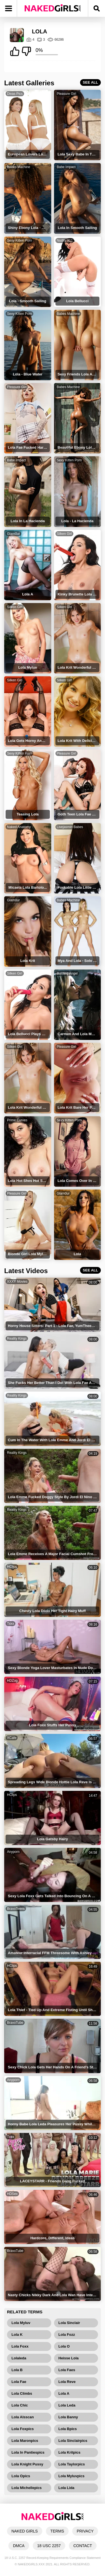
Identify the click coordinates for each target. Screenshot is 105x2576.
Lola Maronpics (24, 2441)
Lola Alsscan (22, 2417)
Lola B (17, 2370)
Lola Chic (19, 2405)
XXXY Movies (17, 1282)
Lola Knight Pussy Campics (27, 2465)
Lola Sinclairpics (73, 2441)
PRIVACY (85, 2531)
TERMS (57, 2531)
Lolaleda (18, 2358)
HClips (12, 1567)
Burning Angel (67, 973)
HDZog (12, 1681)
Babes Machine (18, 167)
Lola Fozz (67, 2334)
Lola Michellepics (26, 2488)
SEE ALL (90, 82)
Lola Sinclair (69, 2323)
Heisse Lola (69, 2358)
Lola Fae (18, 2382)
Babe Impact (66, 167)
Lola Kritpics (70, 2452)
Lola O (64, 2346)
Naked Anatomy (19, 827)
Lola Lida (66, 2488)
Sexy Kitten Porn (19, 240)
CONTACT (82, 2545)
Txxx (10, 1624)
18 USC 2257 (49, 2545)
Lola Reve (67, 2382)
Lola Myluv (20, 2323)
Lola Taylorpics (72, 2464)
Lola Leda (67, 2405)
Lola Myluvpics (72, 2476)
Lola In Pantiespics (28, 2452)
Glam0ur (13, 534)
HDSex (12, 2194)
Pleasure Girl (66, 94)
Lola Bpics (68, 2429)
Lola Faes (67, 2370)
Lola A (64, 2393)
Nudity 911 (65, 240)
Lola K (17, 2334)
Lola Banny (68, 2417)
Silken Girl (64, 534)
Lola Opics (20, 2476)
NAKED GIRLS (24, 2531)
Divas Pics (15, 94)
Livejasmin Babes (70, 827)
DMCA (18, 2545)
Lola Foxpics (22, 2429)
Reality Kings (17, 1338)
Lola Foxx (20, 2346)
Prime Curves (17, 1120)
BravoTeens (16, 1909)
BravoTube (15, 2023)
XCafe (11, 1738)
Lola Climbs (21, 2393)
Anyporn (13, 1852)
